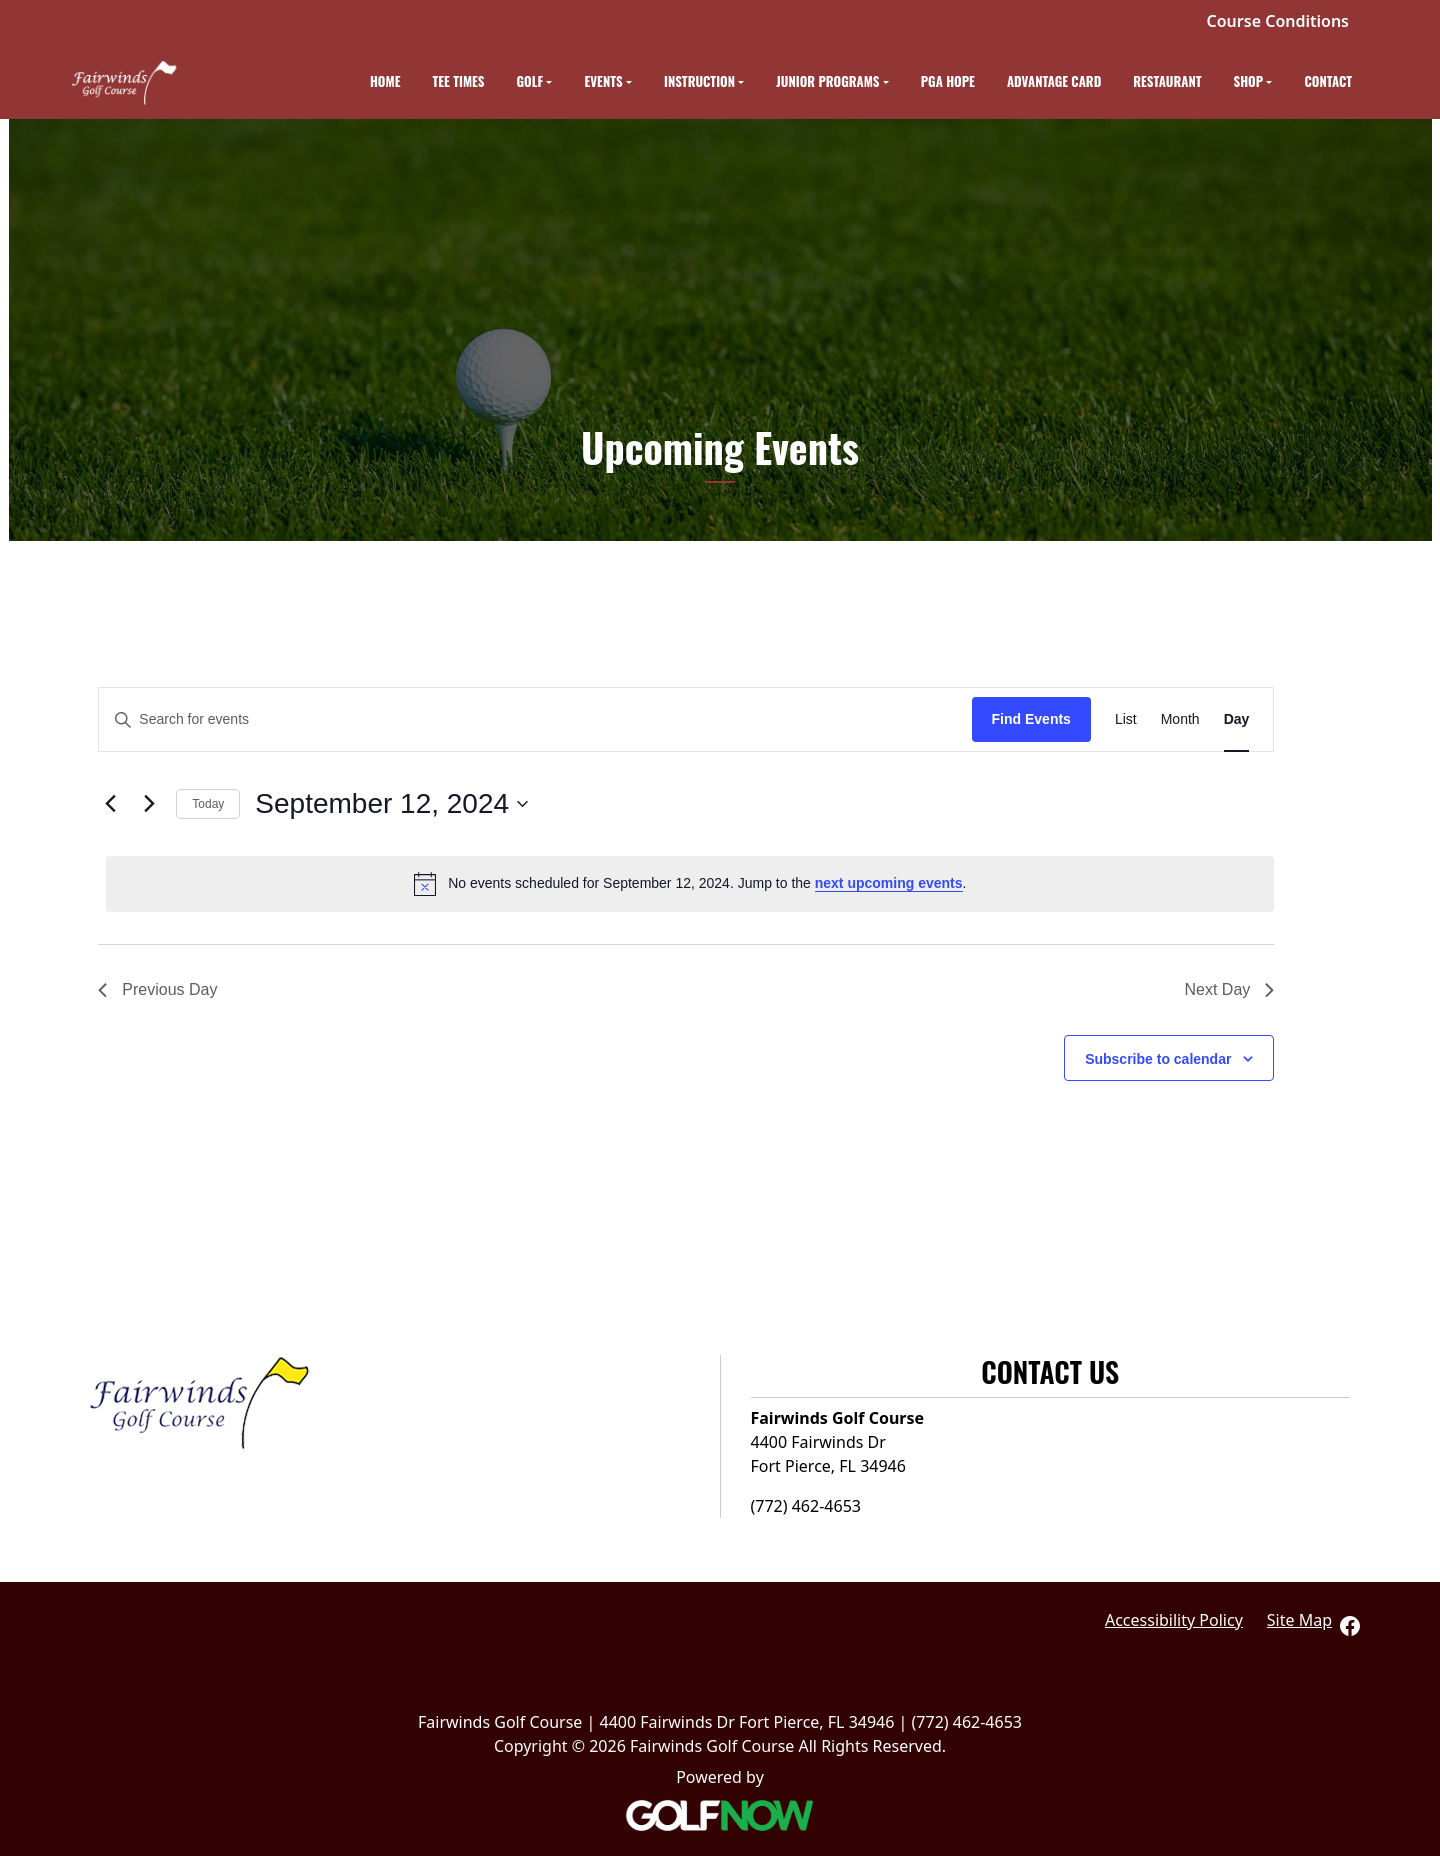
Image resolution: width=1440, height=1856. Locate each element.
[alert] (690, 884)
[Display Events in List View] (1126, 719)
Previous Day (157, 989)
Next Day (1230, 989)
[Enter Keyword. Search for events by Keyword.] (535, 719)
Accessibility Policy (1174, 1620)
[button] (535, 82)
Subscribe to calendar (1158, 1059)
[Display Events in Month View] (1180, 719)
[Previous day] (110, 804)
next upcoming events (889, 883)
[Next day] (149, 804)
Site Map (1299, 1620)
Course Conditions (1278, 21)
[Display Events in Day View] (1237, 719)
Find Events (1031, 719)
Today (208, 804)
